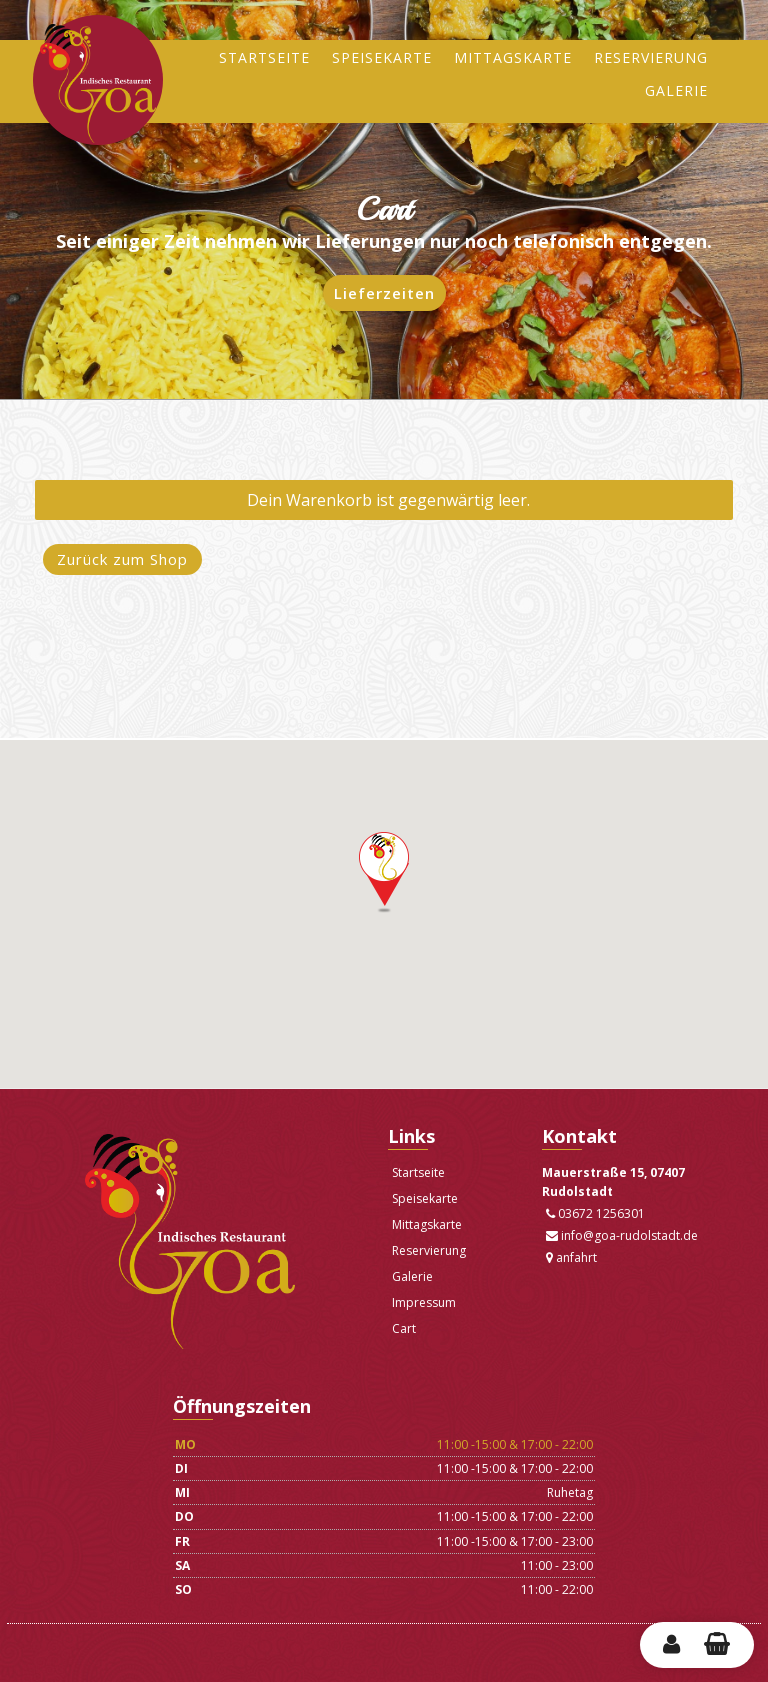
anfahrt (571, 1257)
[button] (384, 873)
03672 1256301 (595, 1213)
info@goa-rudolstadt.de (622, 1235)
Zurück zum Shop (122, 559)
